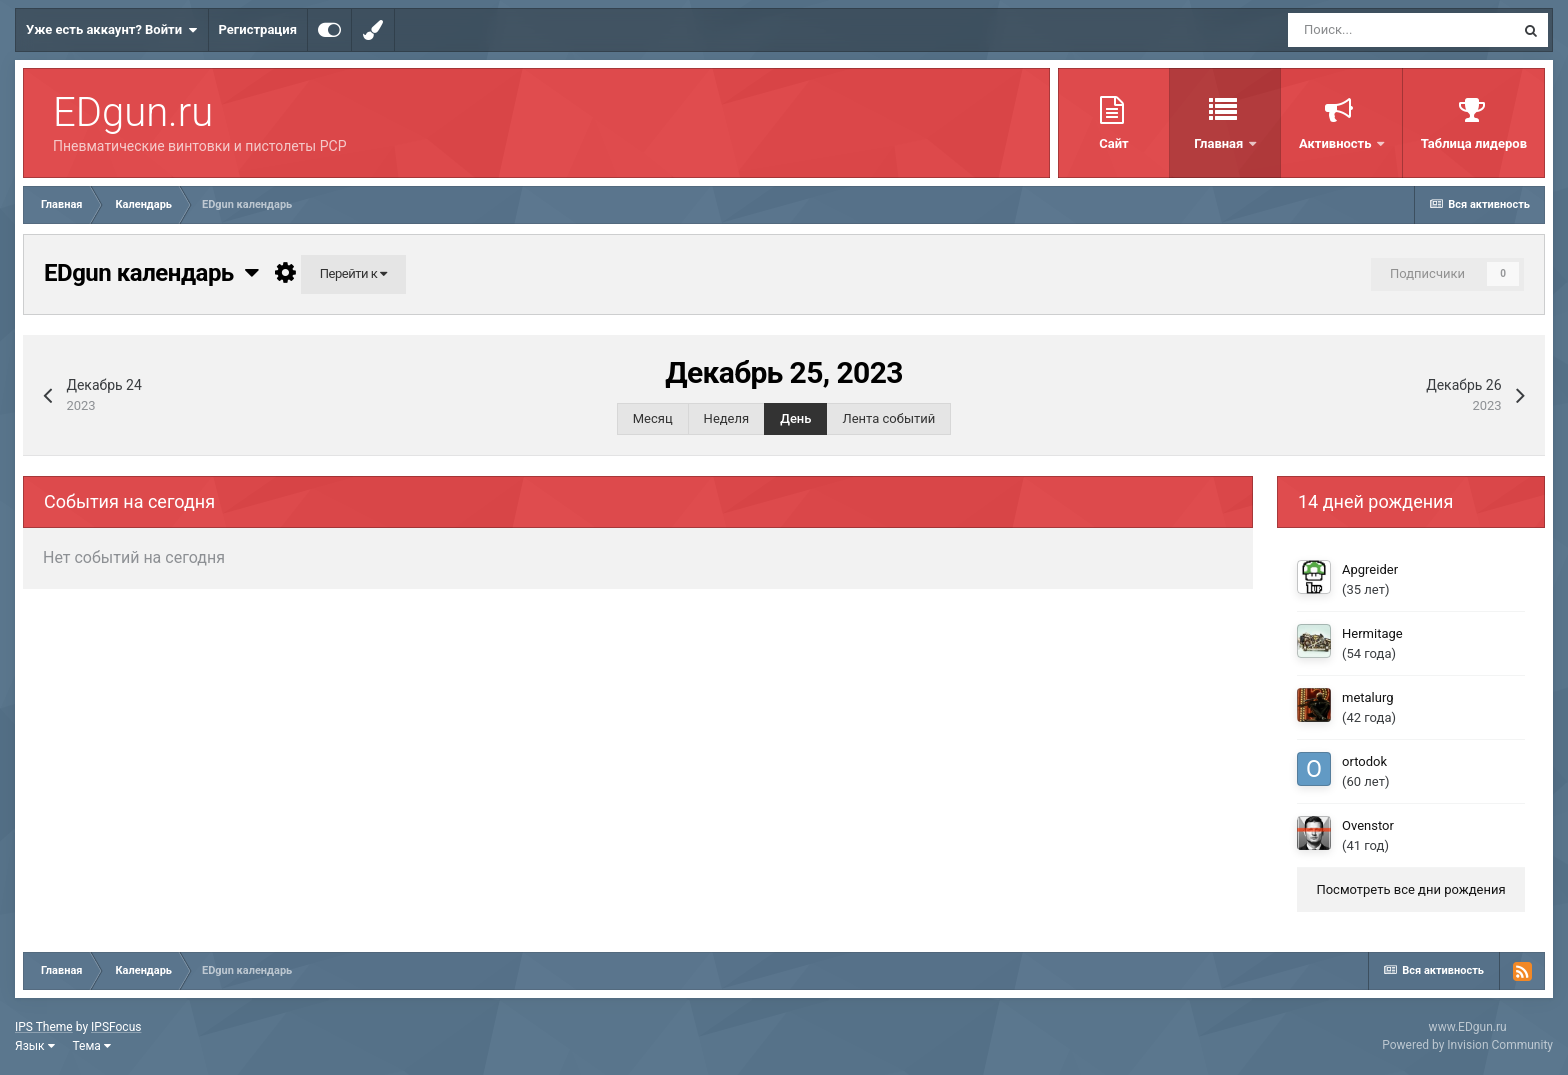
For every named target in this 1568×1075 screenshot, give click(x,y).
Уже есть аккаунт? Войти (112, 30)
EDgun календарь (151, 273)
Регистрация (258, 29)
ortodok (1364, 761)
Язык (35, 1046)
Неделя (727, 418)
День (795, 418)
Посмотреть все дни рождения (1410, 889)
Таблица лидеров (1474, 143)
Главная (1220, 143)
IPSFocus (116, 1027)
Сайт (1113, 143)
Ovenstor (1368, 825)
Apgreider (1370, 569)
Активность (1337, 143)
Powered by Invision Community (1467, 1045)
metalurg (1368, 697)
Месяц (653, 418)
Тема (92, 1046)
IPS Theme (44, 1027)
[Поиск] (1401, 30)
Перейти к (353, 273)
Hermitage (1372, 633)
